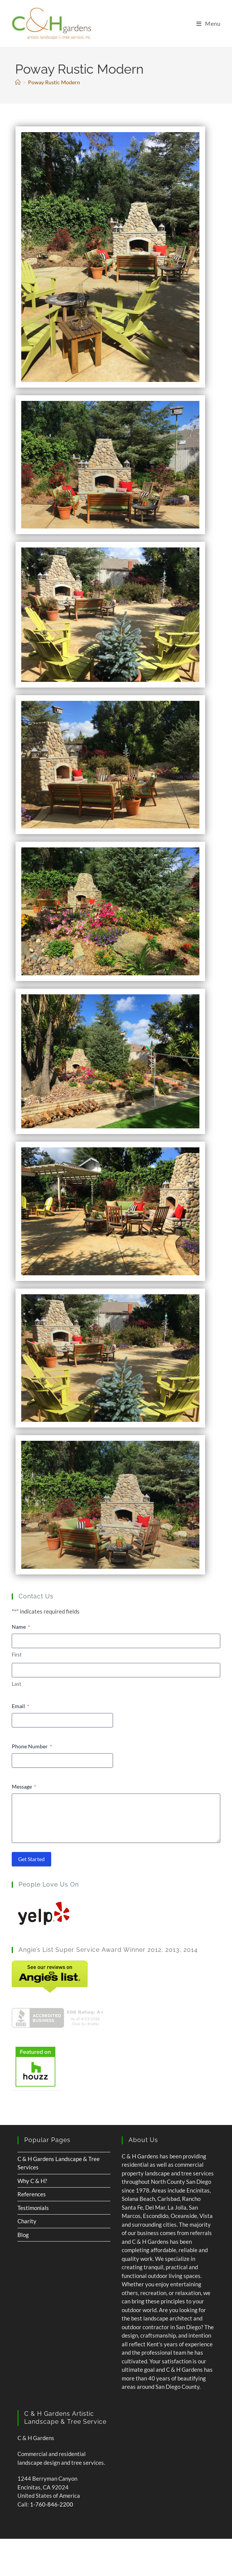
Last (16, 1684)
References (31, 2194)
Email (20, 1706)
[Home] (17, 82)
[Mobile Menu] (208, 23)
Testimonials (33, 2207)
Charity (26, 2221)
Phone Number (32, 1746)
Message (24, 1786)
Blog (23, 2234)
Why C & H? (32, 2180)
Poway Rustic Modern (54, 82)
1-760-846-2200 (51, 2504)
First (17, 1655)
